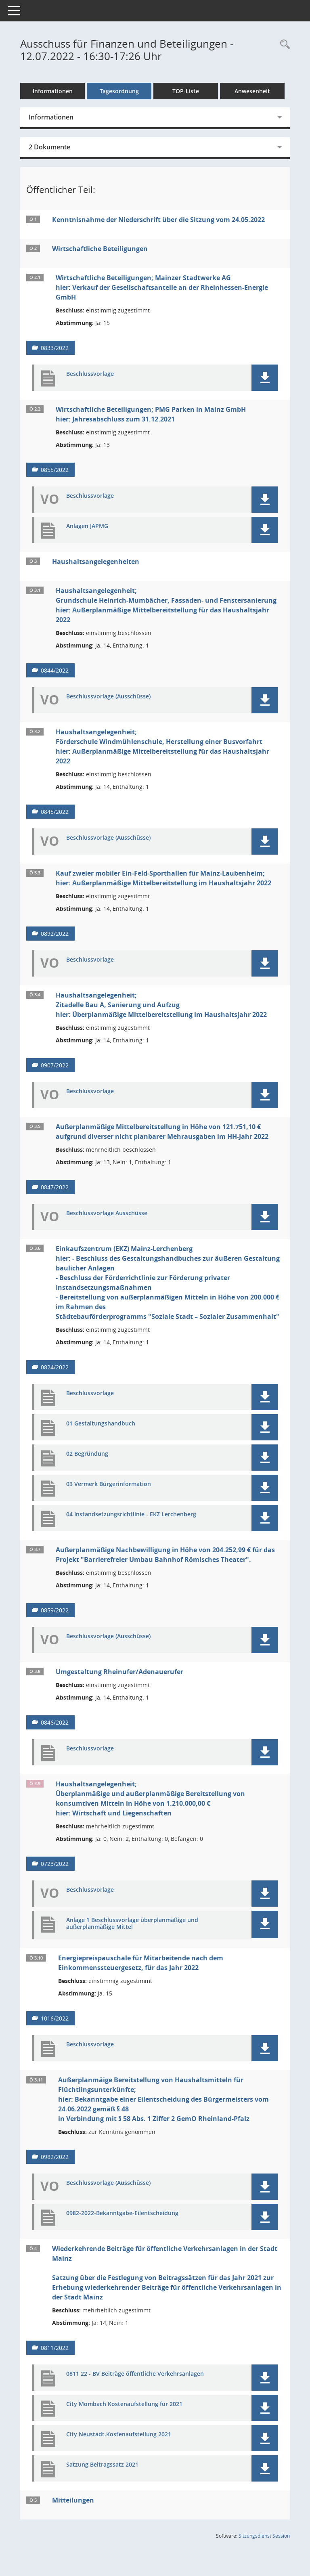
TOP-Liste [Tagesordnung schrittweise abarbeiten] (185, 91)
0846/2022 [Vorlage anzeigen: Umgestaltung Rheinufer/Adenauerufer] (55, 1722)
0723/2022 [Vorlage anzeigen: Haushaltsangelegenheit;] (55, 1864)
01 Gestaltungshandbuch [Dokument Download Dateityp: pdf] (100, 1423)
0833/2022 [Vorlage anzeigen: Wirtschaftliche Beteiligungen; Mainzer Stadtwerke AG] (55, 348)
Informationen (53, 91)
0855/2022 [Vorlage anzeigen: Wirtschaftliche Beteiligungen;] (55, 470)
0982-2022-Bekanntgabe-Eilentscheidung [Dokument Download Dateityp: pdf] (122, 2213)
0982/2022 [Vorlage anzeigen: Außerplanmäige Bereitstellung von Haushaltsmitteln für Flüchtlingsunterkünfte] (55, 2157)
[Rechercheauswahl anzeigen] (283, 44)
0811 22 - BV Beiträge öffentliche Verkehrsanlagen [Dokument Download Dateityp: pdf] (135, 2374)
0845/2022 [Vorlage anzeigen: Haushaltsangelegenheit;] (55, 811)
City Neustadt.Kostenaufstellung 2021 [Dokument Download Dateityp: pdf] (118, 2434)
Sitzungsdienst (264, 2535)
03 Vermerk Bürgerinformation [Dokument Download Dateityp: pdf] (108, 1484)
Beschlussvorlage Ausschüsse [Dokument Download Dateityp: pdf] (106, 1213)
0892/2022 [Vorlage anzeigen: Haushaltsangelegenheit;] (55, 933)
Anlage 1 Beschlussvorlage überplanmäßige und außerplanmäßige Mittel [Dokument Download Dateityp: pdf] (132, 1923)
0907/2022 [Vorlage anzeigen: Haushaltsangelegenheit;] (55, 1065)
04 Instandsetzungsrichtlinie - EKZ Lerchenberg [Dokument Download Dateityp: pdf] (131, 1514)
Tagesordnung (119, 91)
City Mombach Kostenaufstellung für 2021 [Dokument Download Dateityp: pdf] (124, 2404)
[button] (264, 378)
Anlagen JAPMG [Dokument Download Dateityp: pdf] (87, 526)
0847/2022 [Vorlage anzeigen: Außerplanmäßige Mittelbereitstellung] (55, 1187)
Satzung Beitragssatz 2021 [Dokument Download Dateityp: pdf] (102, 2464)
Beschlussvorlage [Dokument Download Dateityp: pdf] (90, 374)
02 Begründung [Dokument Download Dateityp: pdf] (87, 1453)
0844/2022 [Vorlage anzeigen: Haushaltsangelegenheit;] (55, 670)
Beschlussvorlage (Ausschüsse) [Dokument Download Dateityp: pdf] (108, 696)
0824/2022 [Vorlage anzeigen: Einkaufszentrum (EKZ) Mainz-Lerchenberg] (55, 1367)
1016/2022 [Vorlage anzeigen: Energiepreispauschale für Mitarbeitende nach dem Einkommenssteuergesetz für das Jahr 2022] (55, 2018)
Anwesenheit (252, 91)
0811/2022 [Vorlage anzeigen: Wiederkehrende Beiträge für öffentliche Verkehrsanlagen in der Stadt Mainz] (55, 2348)
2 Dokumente (49, 147)
